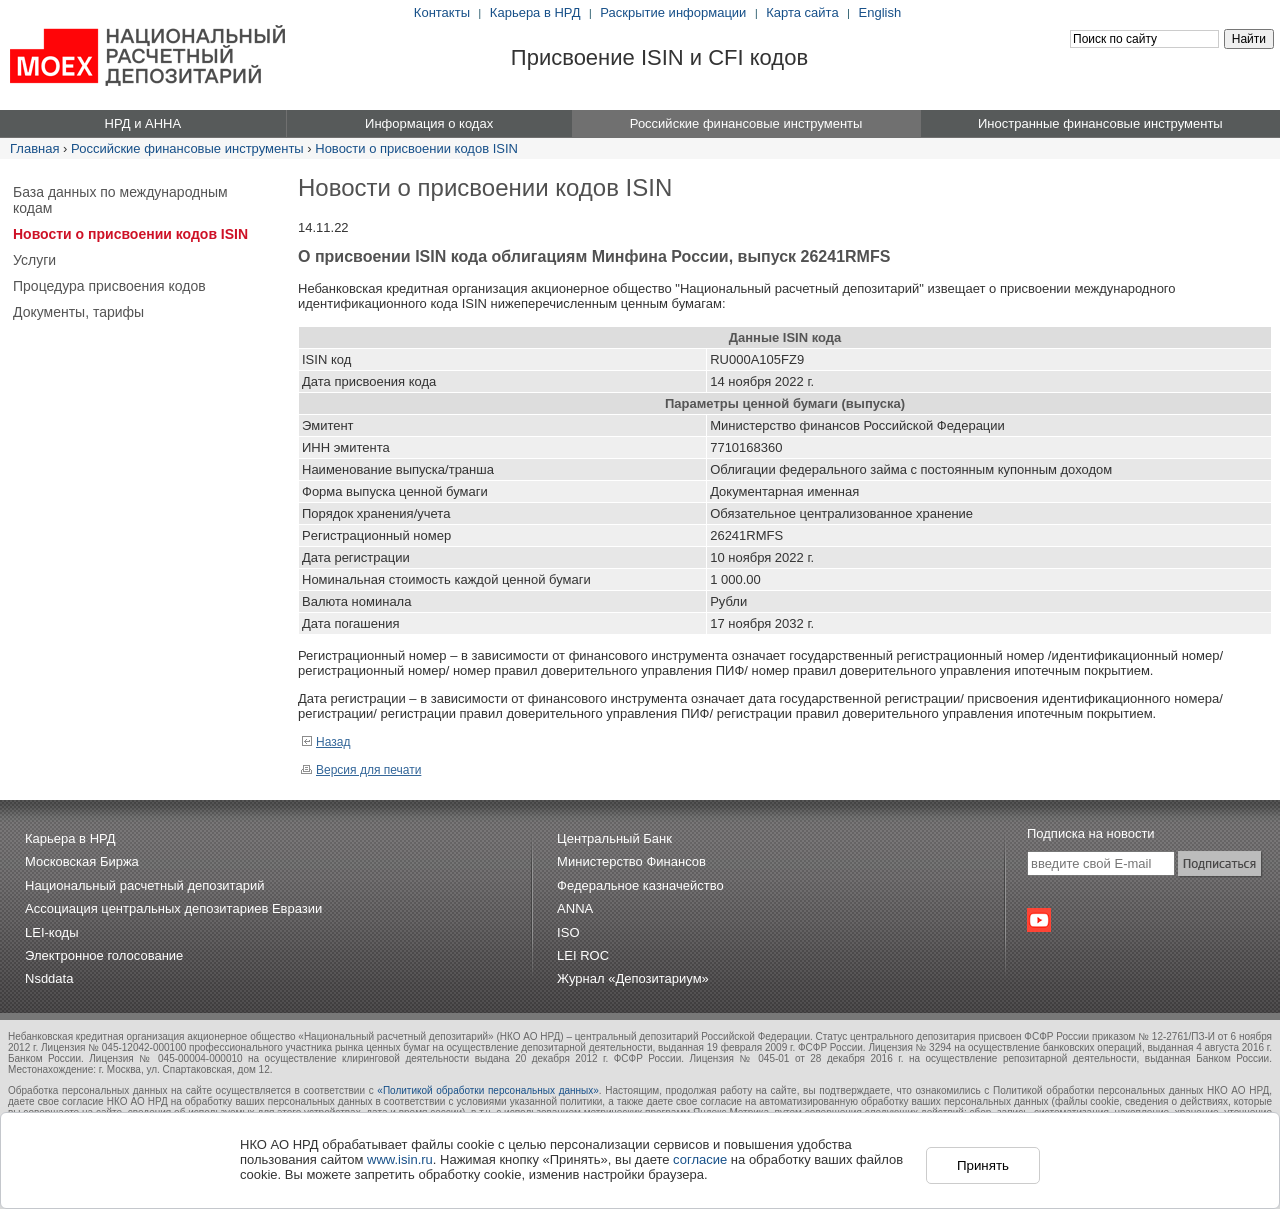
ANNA (575, 908)
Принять (983, 1165)
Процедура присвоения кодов (109, 286)
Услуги (34, 260)
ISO (568, 932)
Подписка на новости (1091, 833)
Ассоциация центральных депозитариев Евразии (173, 908)
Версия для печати (361, 770)
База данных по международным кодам (120, 200)
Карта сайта (802, 12)
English (880, 12)
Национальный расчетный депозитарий (144, 885)
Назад (325, 742)
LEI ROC (583, 955)
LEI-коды (52, 932)
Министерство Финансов (631, 861)
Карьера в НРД (535, 12)
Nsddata (49, 978)
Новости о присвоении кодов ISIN (416, 148)
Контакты (442, 12)
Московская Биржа (82, 861)
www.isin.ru (400, 1159)
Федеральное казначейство (640, 885)
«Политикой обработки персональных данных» (488, 1090)
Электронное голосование (104, 955)
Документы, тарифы (78, 312)
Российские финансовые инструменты (187, 148)
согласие (700, 1159)
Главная (34, 148)
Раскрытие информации (673, 12)
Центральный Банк (614, 838)
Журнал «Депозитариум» (633, 978)
